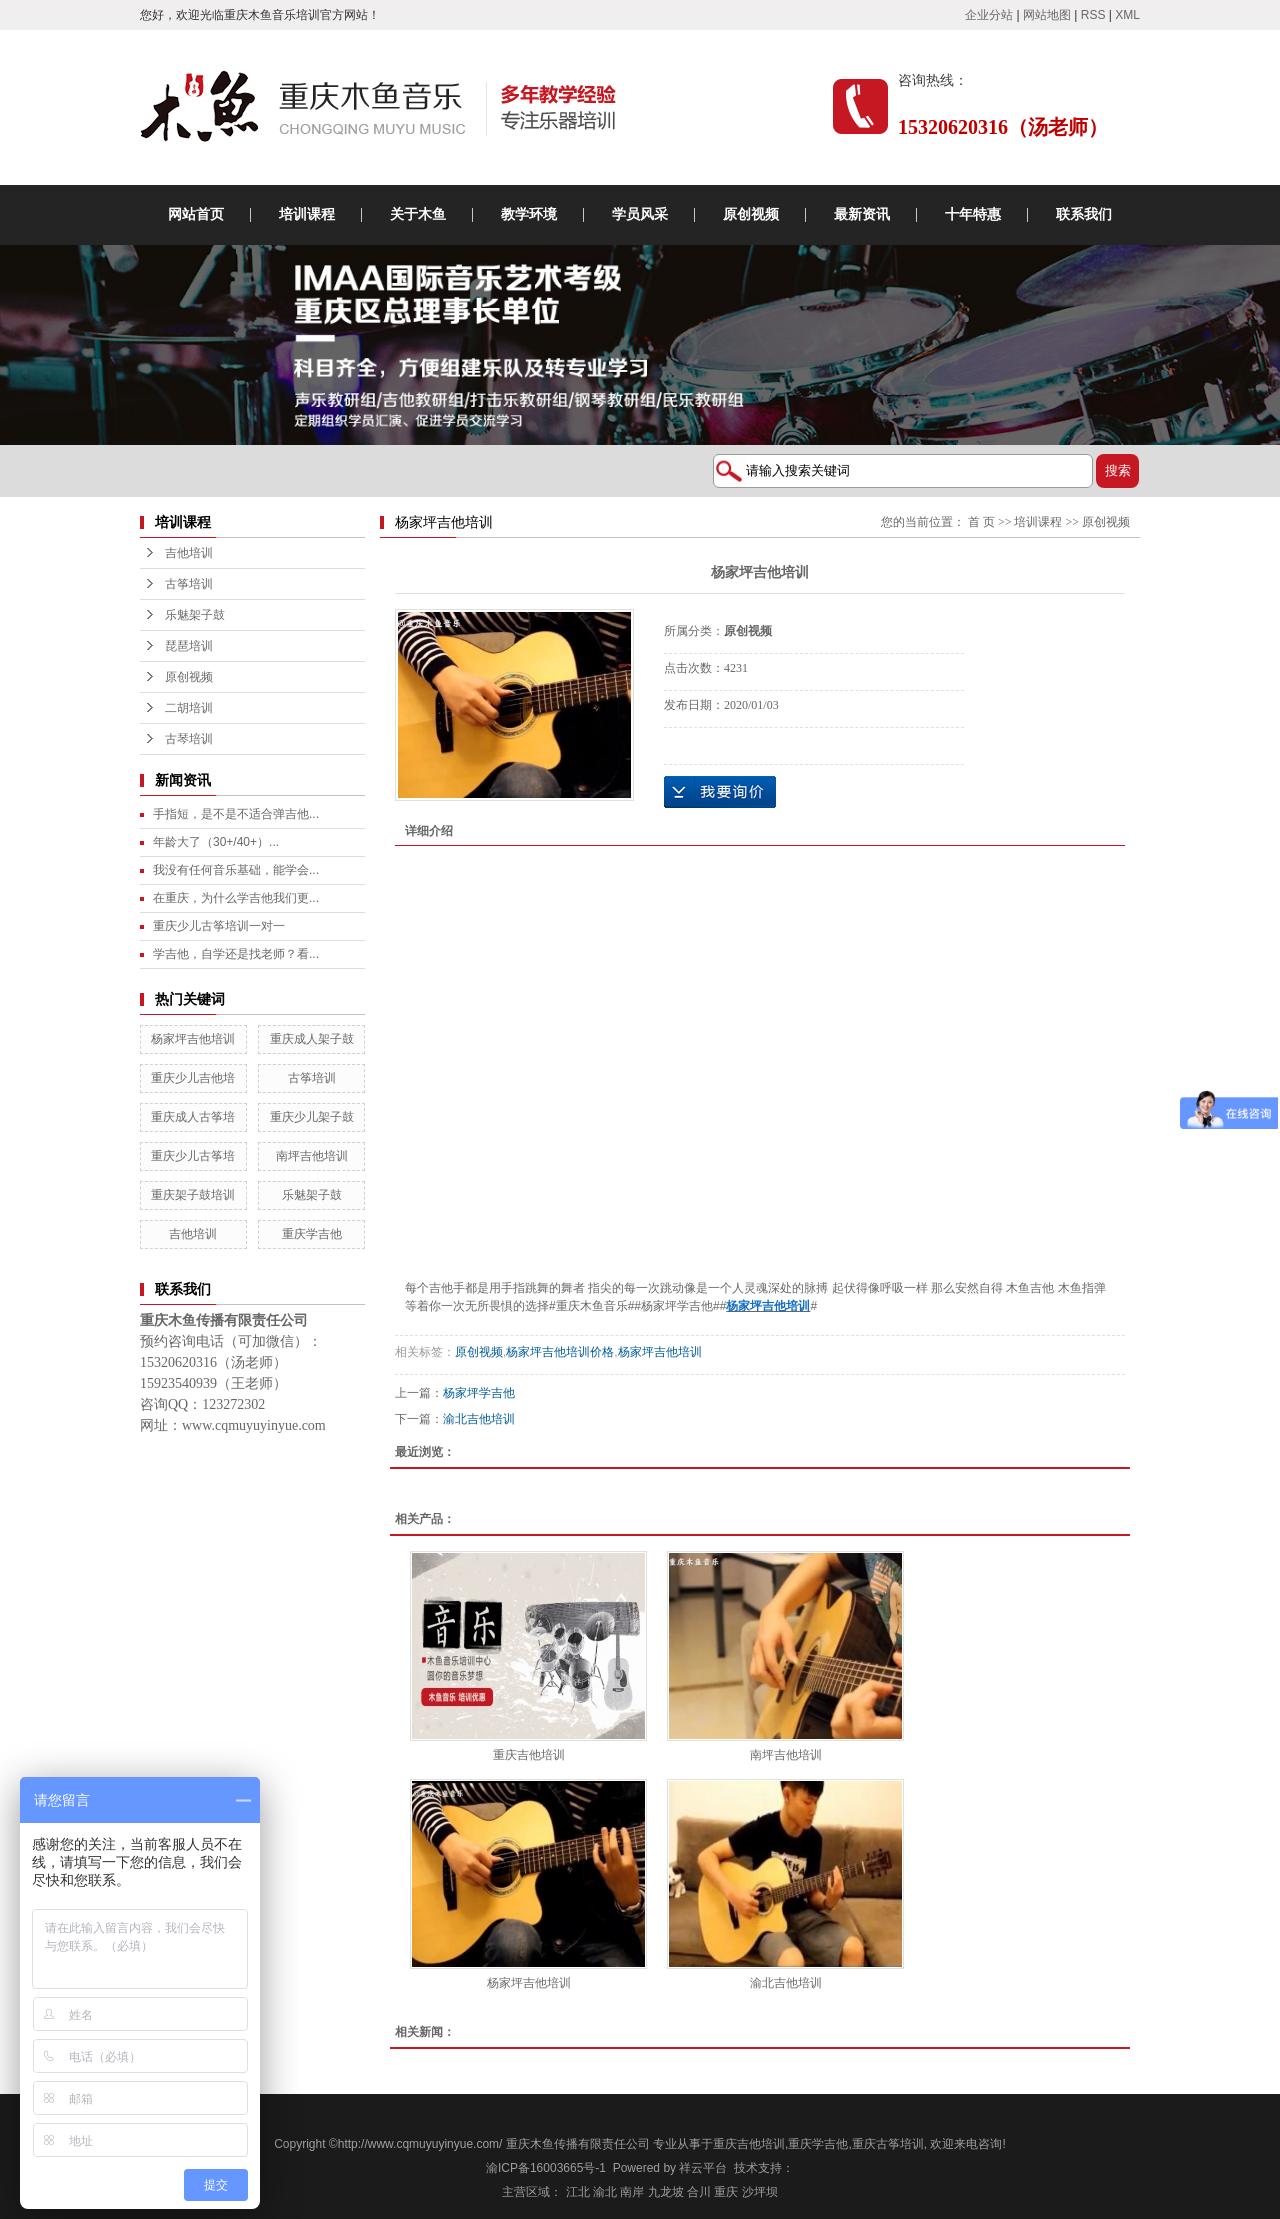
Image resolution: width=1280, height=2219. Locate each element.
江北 (578, 2192)
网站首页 (196, 214)
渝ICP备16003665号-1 (546, 2168)
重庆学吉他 (312, 1234)
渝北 (605, 2192)
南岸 (632, 2192)
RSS (1093, 15)
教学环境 (529, 214)
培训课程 (307, 214)
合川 (699, 2192)
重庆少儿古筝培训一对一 (219, 926)
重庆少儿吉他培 (193, 1078)
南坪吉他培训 (312, 1156)
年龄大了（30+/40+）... (216, 842)
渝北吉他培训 (479, 1419)
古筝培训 (189, 584)
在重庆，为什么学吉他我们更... (236, 898)
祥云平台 (703, 2168)
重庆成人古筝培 (193, 1117)
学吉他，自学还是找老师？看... (236, 954)
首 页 (981, 522)
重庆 (726, 2192)
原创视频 (751, 214)
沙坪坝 (760, 2192)
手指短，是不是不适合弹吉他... (236, 814)
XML (1127, 15)
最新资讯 (862, 214)
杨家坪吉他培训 (193, 1039)
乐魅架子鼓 (195, 615)
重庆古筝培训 (888, 2144)
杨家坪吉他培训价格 (560, 1352)
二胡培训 (189, 708)
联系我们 (1084, 214)
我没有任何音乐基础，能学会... (236, 870)
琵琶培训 (189, 646)
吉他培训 (189, 553)
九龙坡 (666, 2192)
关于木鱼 (418, 214)
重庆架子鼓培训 (193, 1195)
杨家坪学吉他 (479, 1393)
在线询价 (720, 792)
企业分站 (989, 15)
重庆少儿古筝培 (193, 1156)
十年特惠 (973, 214)
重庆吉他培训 (529, 1755)
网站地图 (1047, 15)
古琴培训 (189, 739)
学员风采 (640, 214)
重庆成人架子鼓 (312, 1039)
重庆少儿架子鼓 (312, 1117)
